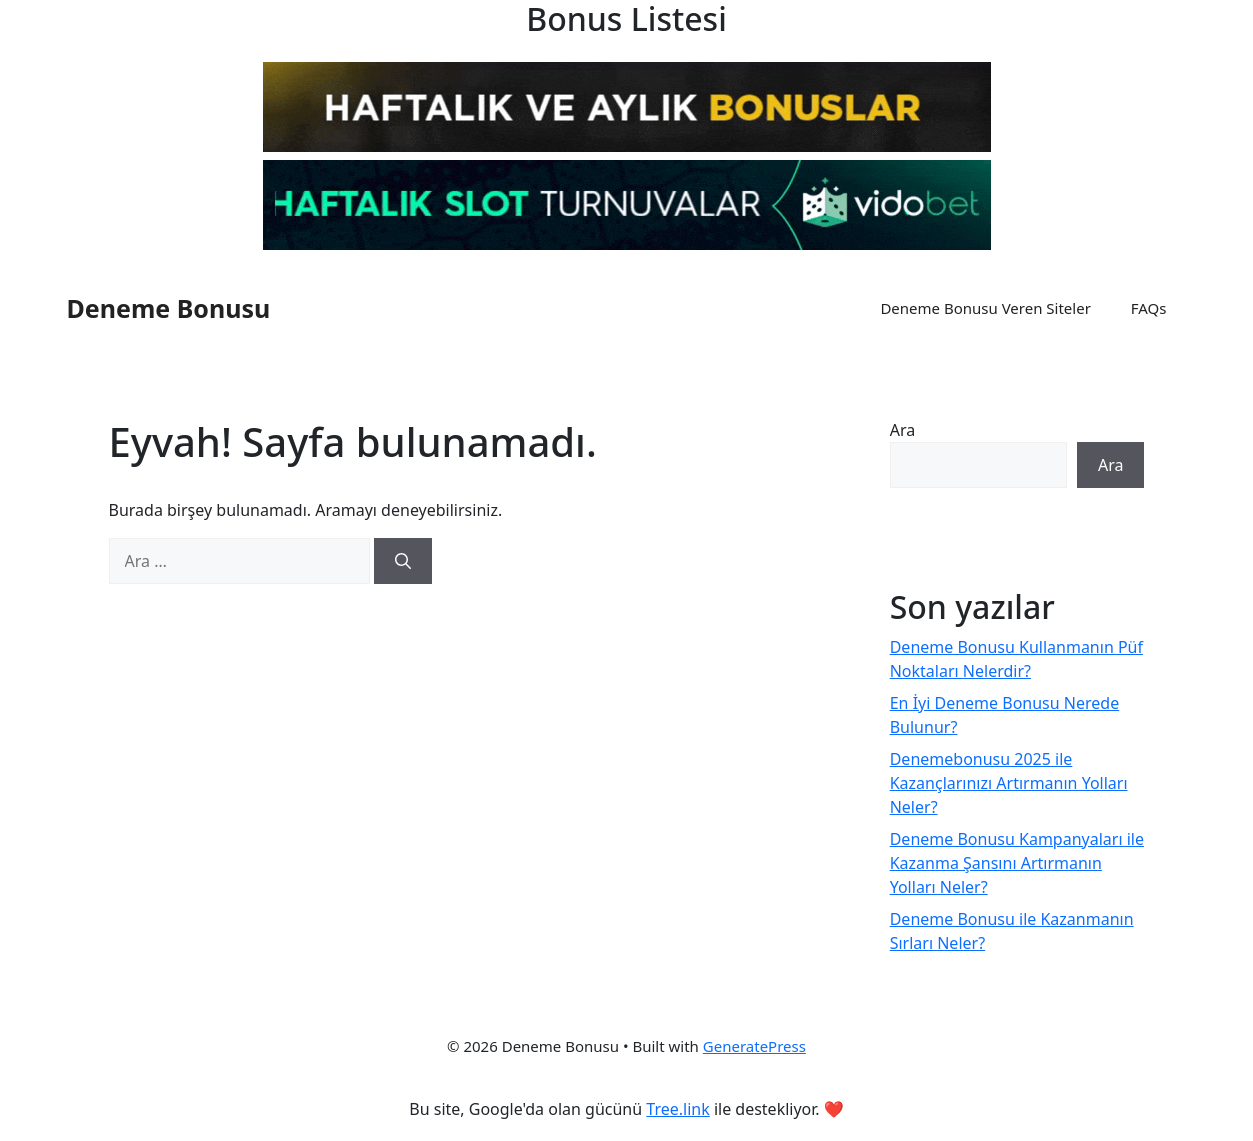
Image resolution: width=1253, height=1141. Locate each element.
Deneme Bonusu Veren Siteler (985, 308)
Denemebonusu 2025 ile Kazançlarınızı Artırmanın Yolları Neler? (1009, 783)
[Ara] (403, 561)
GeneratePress (754, 1046)
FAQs (1149, 308)
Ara (903, 430)
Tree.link (677, 1109)
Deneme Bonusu (169, 308)
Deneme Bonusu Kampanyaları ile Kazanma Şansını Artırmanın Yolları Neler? (1017, 863)
